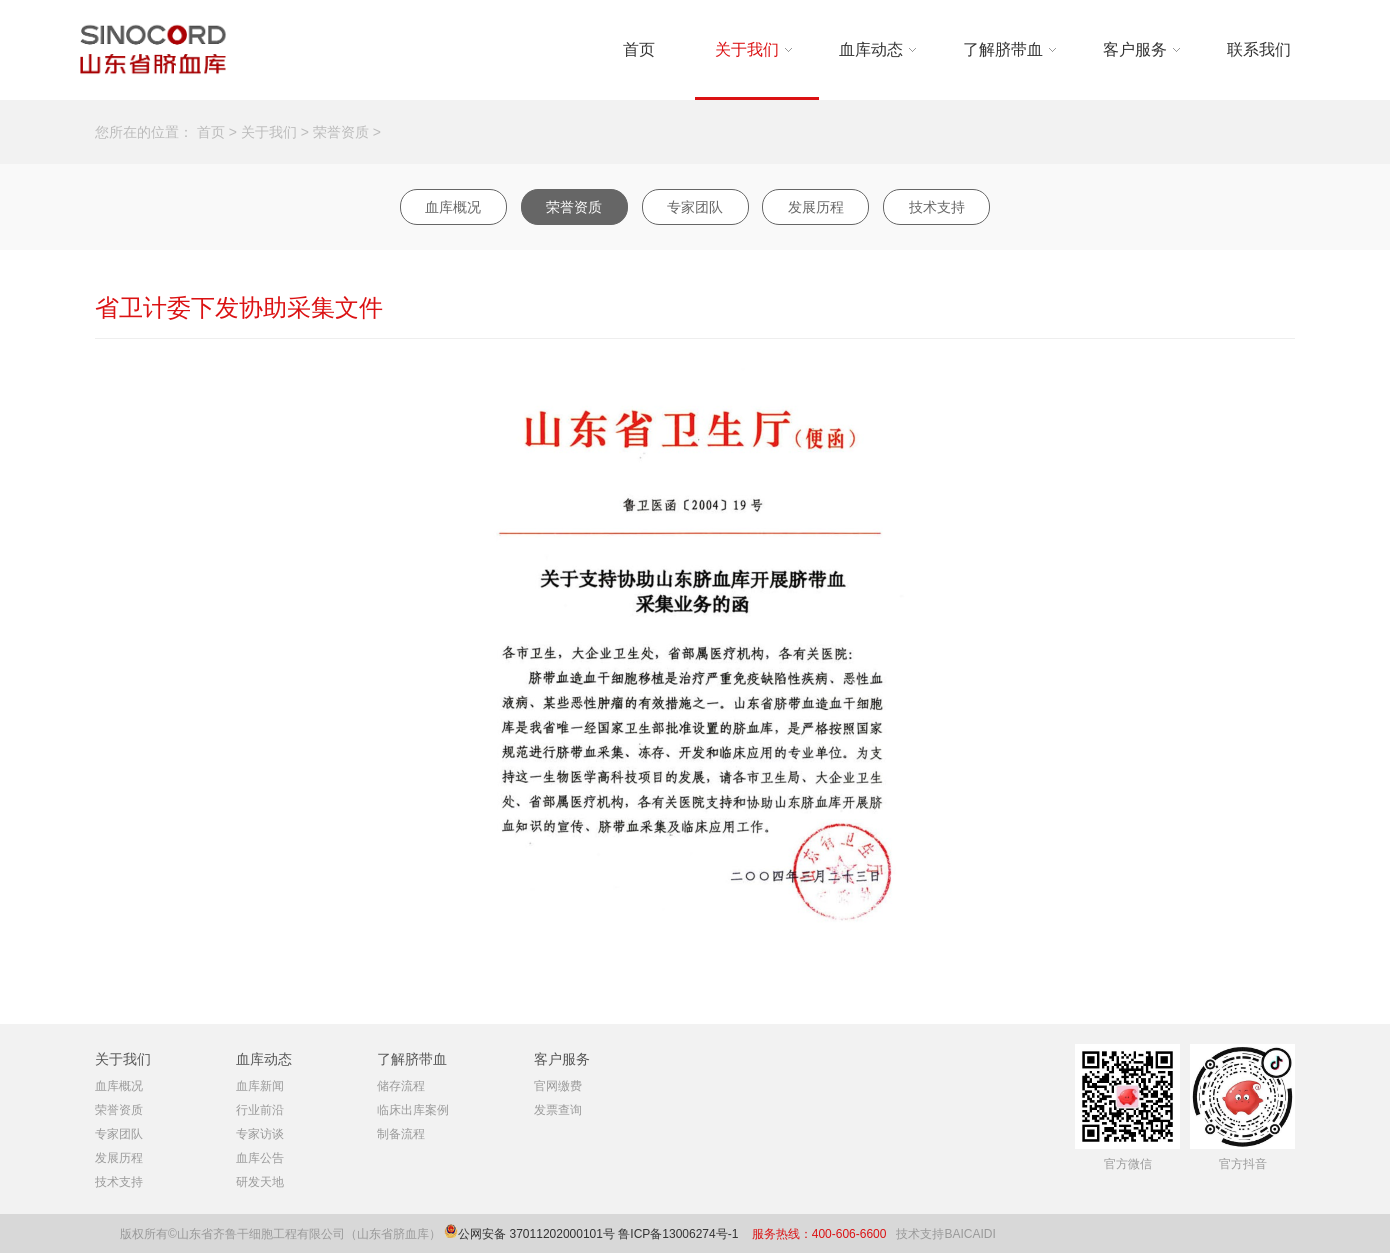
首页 (639, 49)
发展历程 (816, 207)
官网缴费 (558, 1086)
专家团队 (695, 207)
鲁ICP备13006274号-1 (679, 1234)
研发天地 (260, 1182)
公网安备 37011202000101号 (536, 1234)
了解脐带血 (1003, 49)
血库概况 (453, 207)
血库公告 (260, 1158)
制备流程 (401, 1134)
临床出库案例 (413, 1110)
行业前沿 (260, 1110)
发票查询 (558, 1110)
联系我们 (1259, 49)
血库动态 (871, 49)
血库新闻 (260, 1086)
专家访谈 (260, 1134)
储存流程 (401, 1086)
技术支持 (937, 207)
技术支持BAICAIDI (945, 1234)
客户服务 (1135, 49)
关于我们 (747, 49)
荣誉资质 (341, 132)
